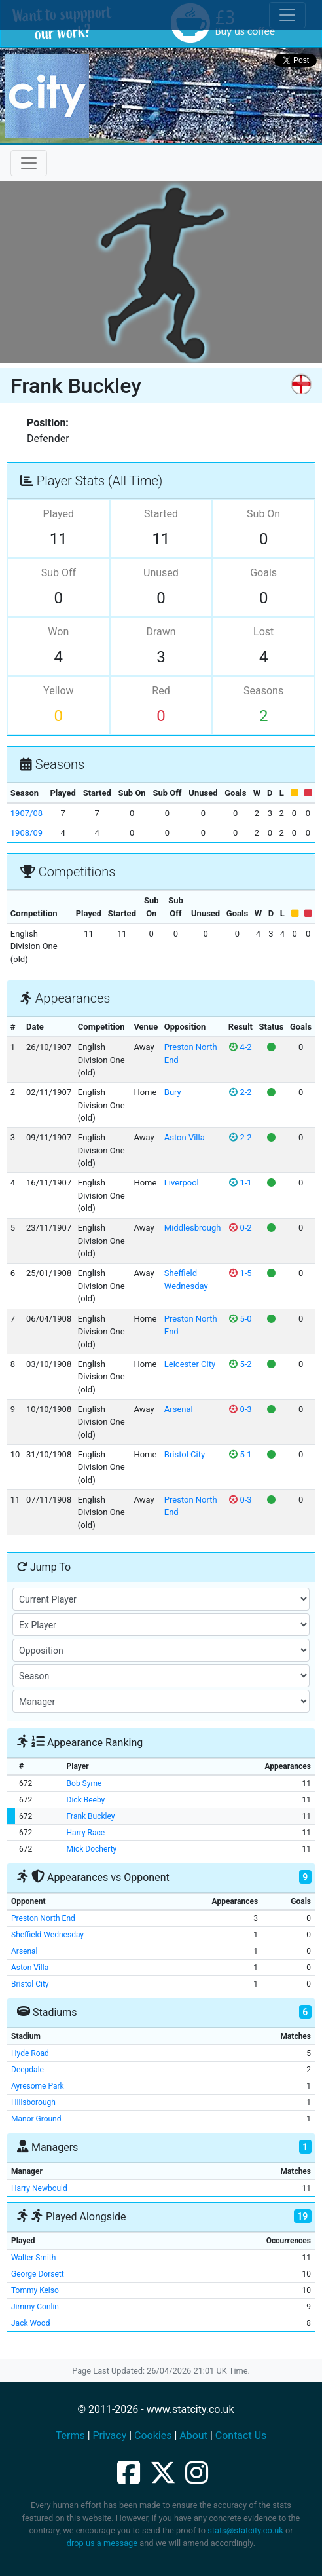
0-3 (240, 1409)
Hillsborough (33, 2102)
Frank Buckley (91, 1816)
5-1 (240, 1454)
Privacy (110, 2435)
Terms (70, 2435)
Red (161, 690)
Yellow (58, 690)
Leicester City (189, 1364)
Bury (172, 1092)
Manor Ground (36, 2118)
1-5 (240, 1273)
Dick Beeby (86, 1799)
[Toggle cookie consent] (287, 15)
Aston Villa (184, 1137)
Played (59, 514)
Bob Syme (84, 1783)
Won (58, 631)
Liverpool (181, 1182)
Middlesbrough (192, 1228)
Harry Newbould (39, 2188)
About (193, 2435)
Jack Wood (30, 2323)
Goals (263, 573)
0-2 (240, 1228)
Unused (161, 573)
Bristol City (184, 1454)
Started (161, 514)
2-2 (240, 1092)
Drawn (160, 631)
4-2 (240, 1047)
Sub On (263, 514)
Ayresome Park (37, 2086)
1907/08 (26, 813)
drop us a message (102, 2543)
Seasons (263, 690)
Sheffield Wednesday (47, 1934)
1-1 (240, 1182)
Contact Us (241, 2435)
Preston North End (43, 1918)
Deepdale (27, 2069)
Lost (263, 631)
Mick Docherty (92, 1849)
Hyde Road (30, 2053)
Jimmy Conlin (35, 2306)
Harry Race (86, 1832)
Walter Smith (33, 2257)
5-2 (240, 1364)
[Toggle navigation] (28, 163)
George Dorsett (37, 2274)
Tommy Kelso (35, 2290)
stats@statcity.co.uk (245, 2530)
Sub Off (58, 573)
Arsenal (178, 1409)
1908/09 (26, 833)
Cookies (152, 2435)
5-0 (240, 1319)
